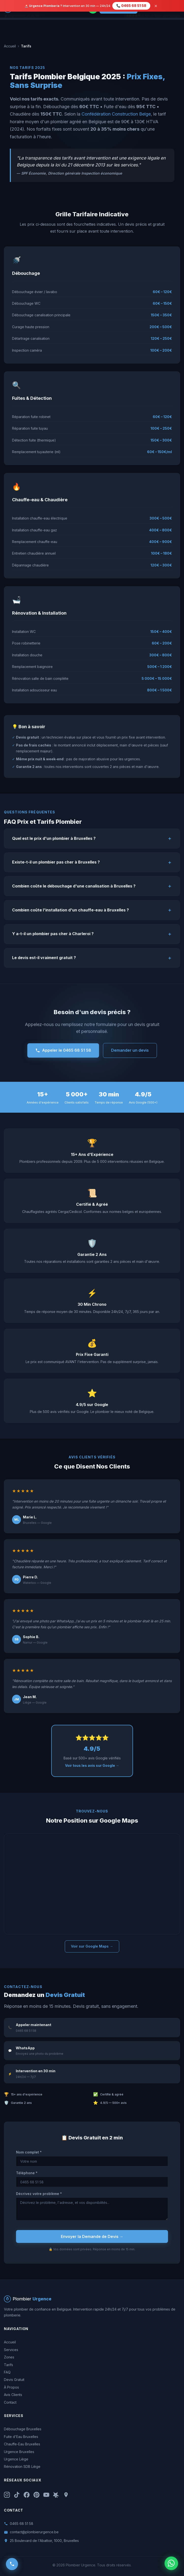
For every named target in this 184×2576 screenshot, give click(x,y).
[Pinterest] (36, 2496)
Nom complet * (29, 2152)
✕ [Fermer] (155, 5)
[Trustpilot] (56, 2496)
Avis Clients (13, 2395)
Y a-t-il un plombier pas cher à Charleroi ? (53, 933)
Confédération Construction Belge (116, 114)
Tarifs (8, 2365)
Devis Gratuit (14, 2379)
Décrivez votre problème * (39, 2194)
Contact (10, 2402)
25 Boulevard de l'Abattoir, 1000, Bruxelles (44, 2540)
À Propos (11, 2387)
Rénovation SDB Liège (22, 2466)
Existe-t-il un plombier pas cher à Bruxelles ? (56, 862)
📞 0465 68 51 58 (131, 6)
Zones (9, 2357)
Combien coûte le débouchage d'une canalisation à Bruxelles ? (73, 886)
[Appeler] (12, 2564)
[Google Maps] (66, 2496)
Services (11, 2350)
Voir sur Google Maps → (92, 1946)
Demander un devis (130, 1050)
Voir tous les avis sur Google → (92, 1765)
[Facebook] (27, 2496)
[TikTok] (17, 2496)
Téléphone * (26, 2173)
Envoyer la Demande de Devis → (92, 2236)
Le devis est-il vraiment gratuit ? (44, 957)
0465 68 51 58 (21, 2523)
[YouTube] (46, 2496)
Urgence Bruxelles (19, 2452)
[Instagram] (7, 2496)
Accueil (10, 46)
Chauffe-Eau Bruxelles (22, 2444)
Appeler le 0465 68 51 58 (63, 1050)
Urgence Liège (16, 2459)
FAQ (7, 2372)
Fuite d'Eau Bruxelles (21, 2437)
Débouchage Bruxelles (22, 2429)
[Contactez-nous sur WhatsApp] (171, 2563)
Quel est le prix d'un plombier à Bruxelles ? (54, 838)
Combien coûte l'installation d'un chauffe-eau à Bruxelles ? (70, 909)
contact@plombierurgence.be (34, 2532)
